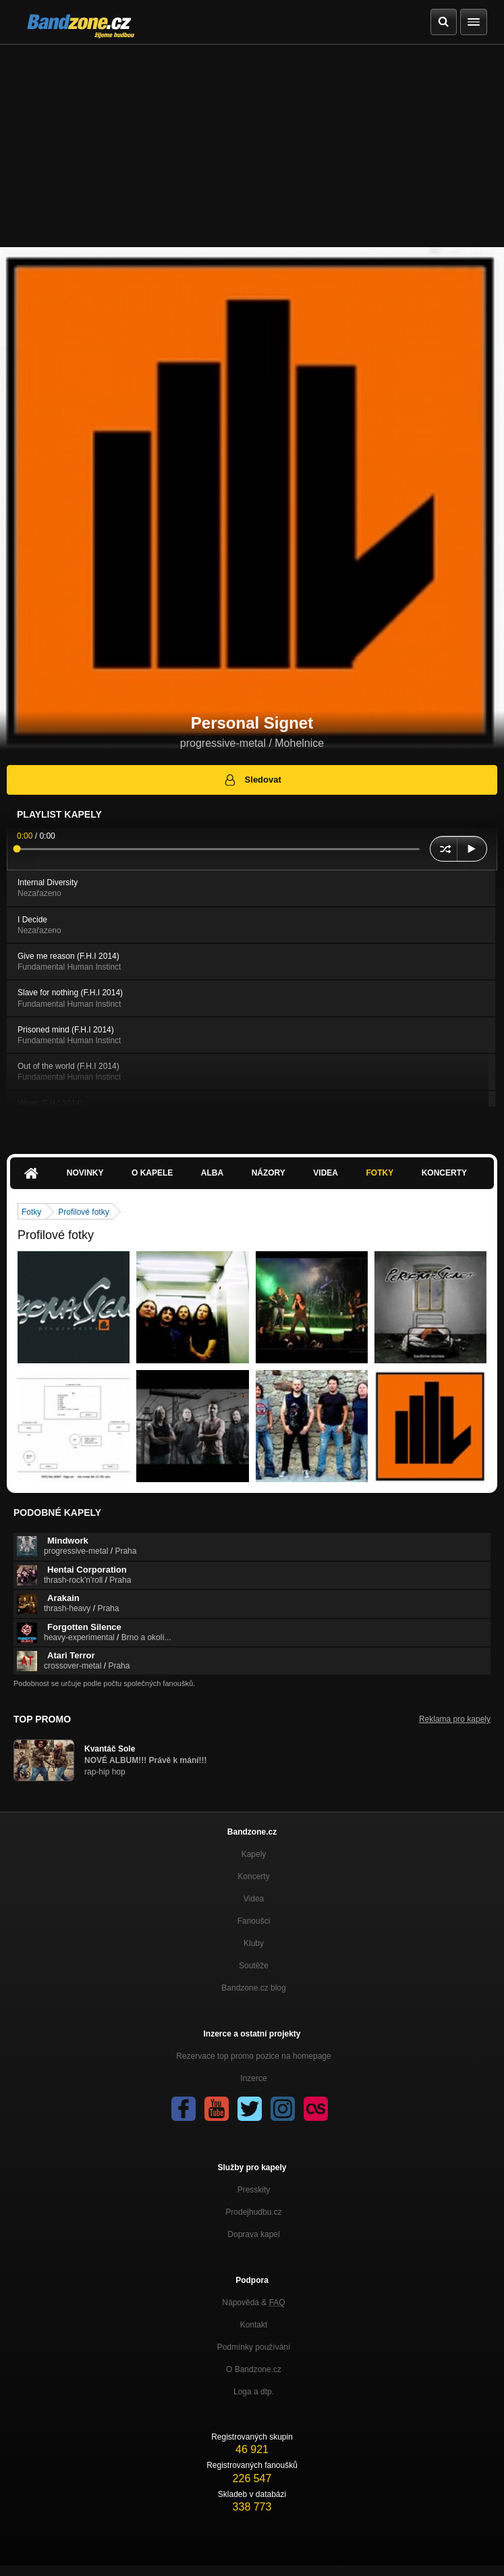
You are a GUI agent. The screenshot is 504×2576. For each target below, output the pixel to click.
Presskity (254, 2189)
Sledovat (252, 779)
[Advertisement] (252, 145)
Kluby (254, 1943)
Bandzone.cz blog (253, 1988)
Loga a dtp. (253, 2391)
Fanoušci (254, 1921)
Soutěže (254, 1965)
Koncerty (444, 1173)
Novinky (85, 1173)
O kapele (152, 1173)
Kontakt (254, 2325)
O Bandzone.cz (253, 2369)
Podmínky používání (254, 2347)
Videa (325, 1173)
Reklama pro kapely (455, 1719)
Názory (268, 1173)
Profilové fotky (83, 1212)
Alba (212, 1173)
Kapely (254, 1854)
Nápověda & (253, 2302)
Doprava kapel (253, 2234)
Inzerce (253, 2078)
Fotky (379, 1173)
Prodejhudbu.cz (253, 2212)
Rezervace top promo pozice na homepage (253, 2056)
